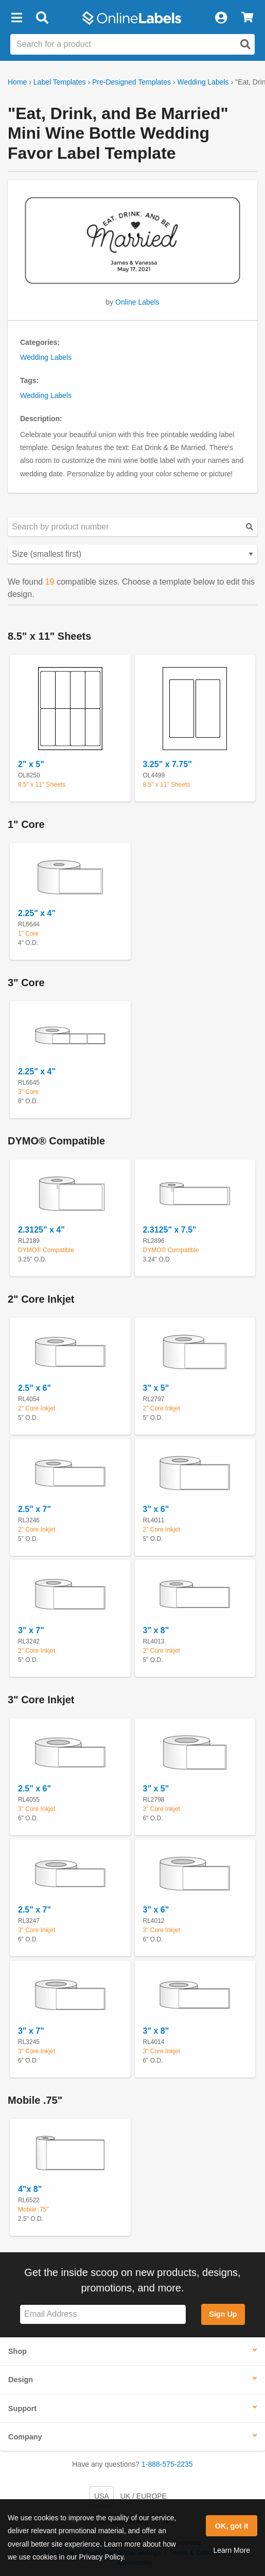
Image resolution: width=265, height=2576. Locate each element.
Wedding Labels (202, 82)
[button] (16, 18)
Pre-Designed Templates (131, 82)
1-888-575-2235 (167, 2464)
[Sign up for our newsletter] (103, 2314)
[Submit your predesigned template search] (249, 527)
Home (17, 82)
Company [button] (25, 2437)
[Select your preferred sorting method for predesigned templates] (132, 553)
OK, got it (232, 2526)
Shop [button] (17, 2351)
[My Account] (221, 18)
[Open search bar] (42, 18)
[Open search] (245, 44)
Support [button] (22, 2408)
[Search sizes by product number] (132, 527)
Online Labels (137, 302)
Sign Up (223, 2314)
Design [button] (20, 2379)
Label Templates (59, 82)
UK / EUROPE (143, 2496)
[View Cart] (247, 18)
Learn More (231, 2550)
